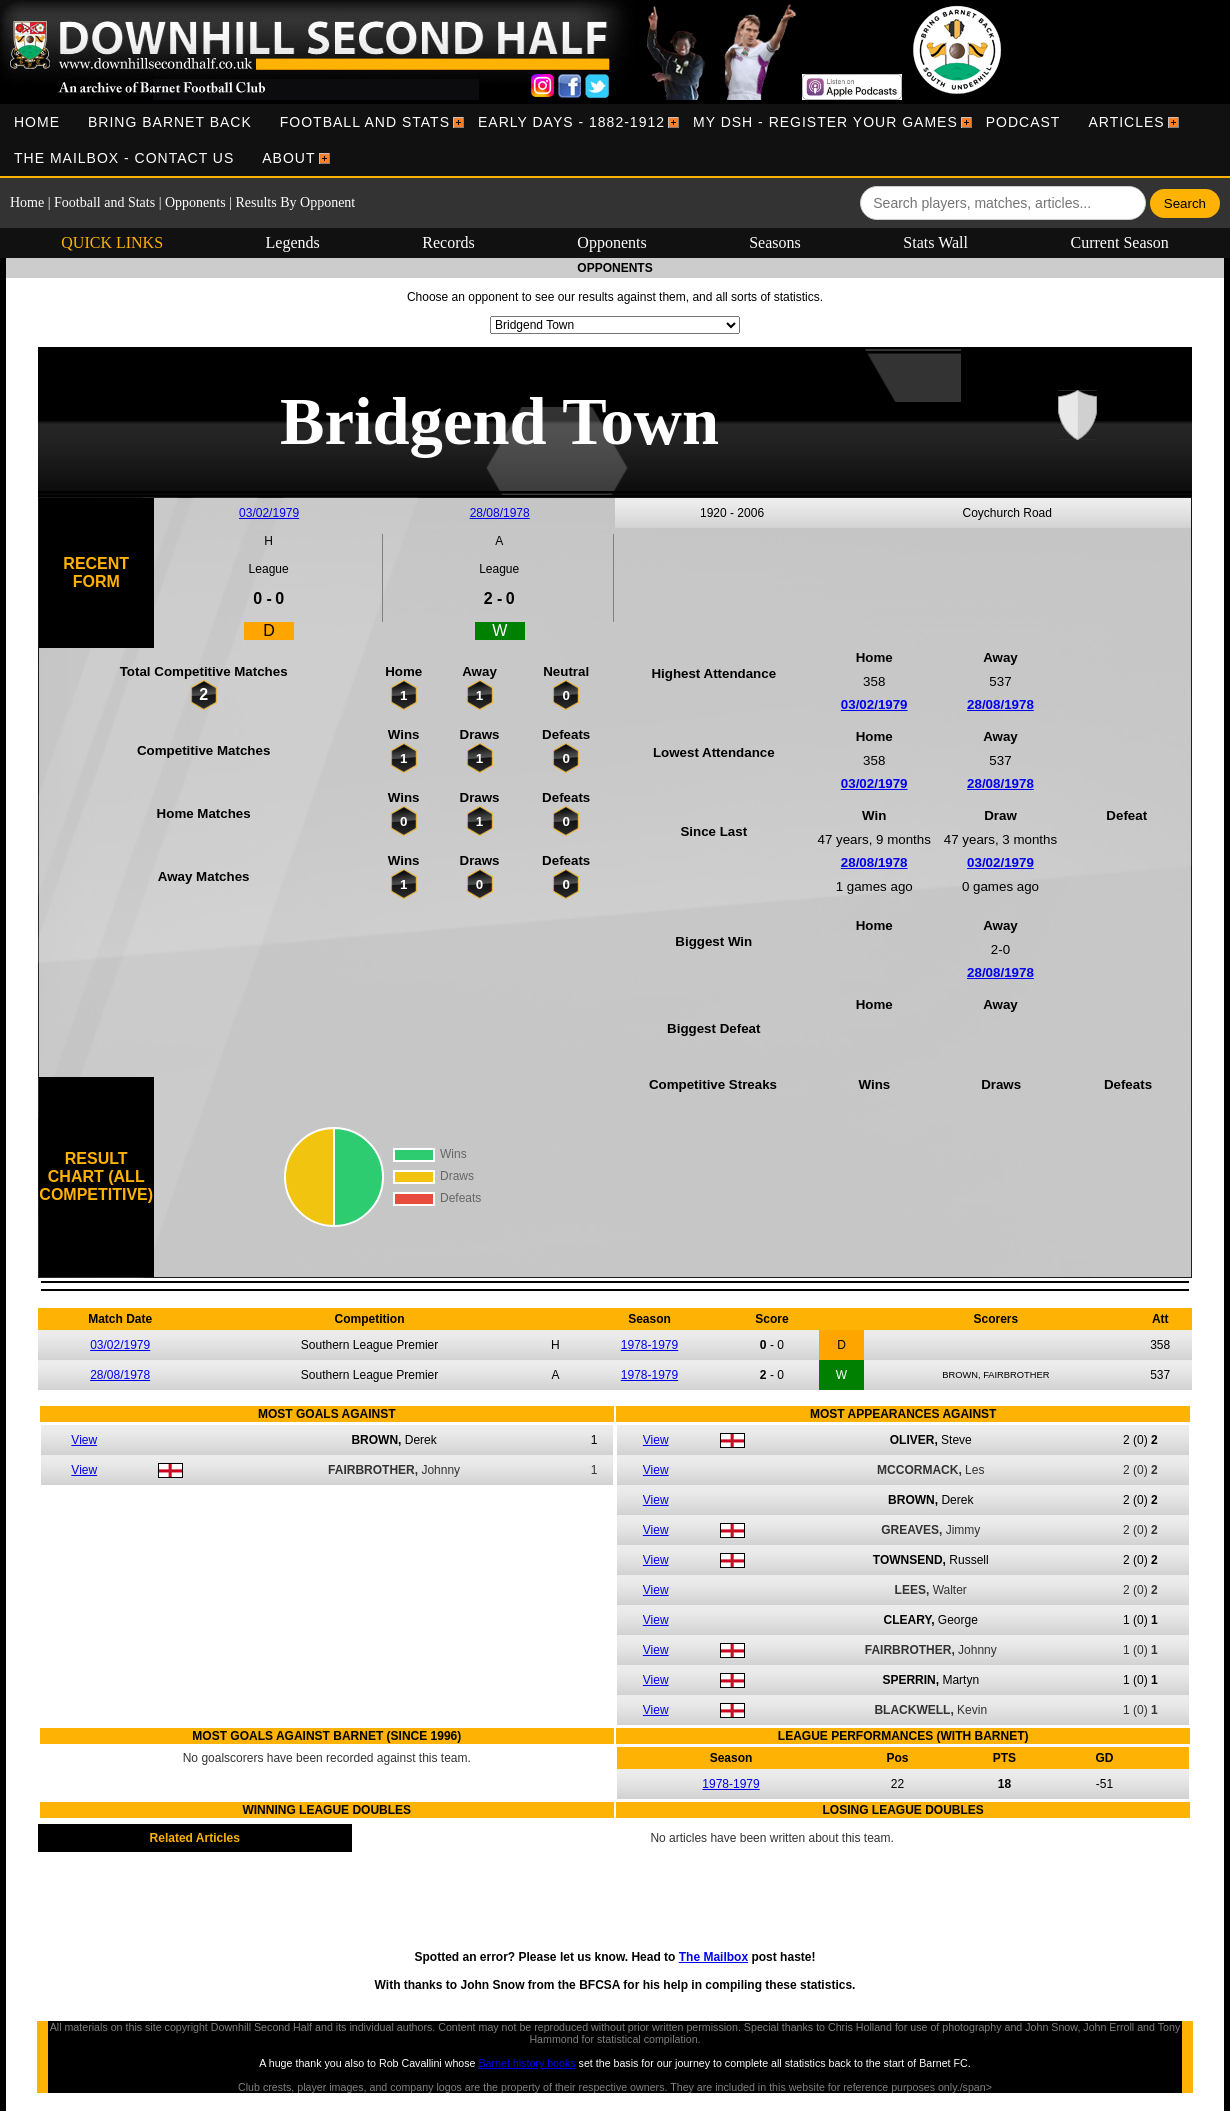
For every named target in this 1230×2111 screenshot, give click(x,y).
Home (37, 122)
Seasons (775, 242)
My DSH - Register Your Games (825, 122)
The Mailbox (713, 1957)
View (84, 1440)
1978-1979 (649, 1345)
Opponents (195, 202)
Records (448, 242)
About (288, 158)
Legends (293, 242)
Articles (1126, 122)
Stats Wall (935, 242)
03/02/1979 (269, 513)
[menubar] (615, 140)
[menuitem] (37, 122)
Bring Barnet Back (170, 122)
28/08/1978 (500, 513)
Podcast (1023, 122)
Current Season (1120, 242)
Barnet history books (526, 2063)
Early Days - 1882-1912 (571, 122)
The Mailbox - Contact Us (124, 158)
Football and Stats (365, 122)
